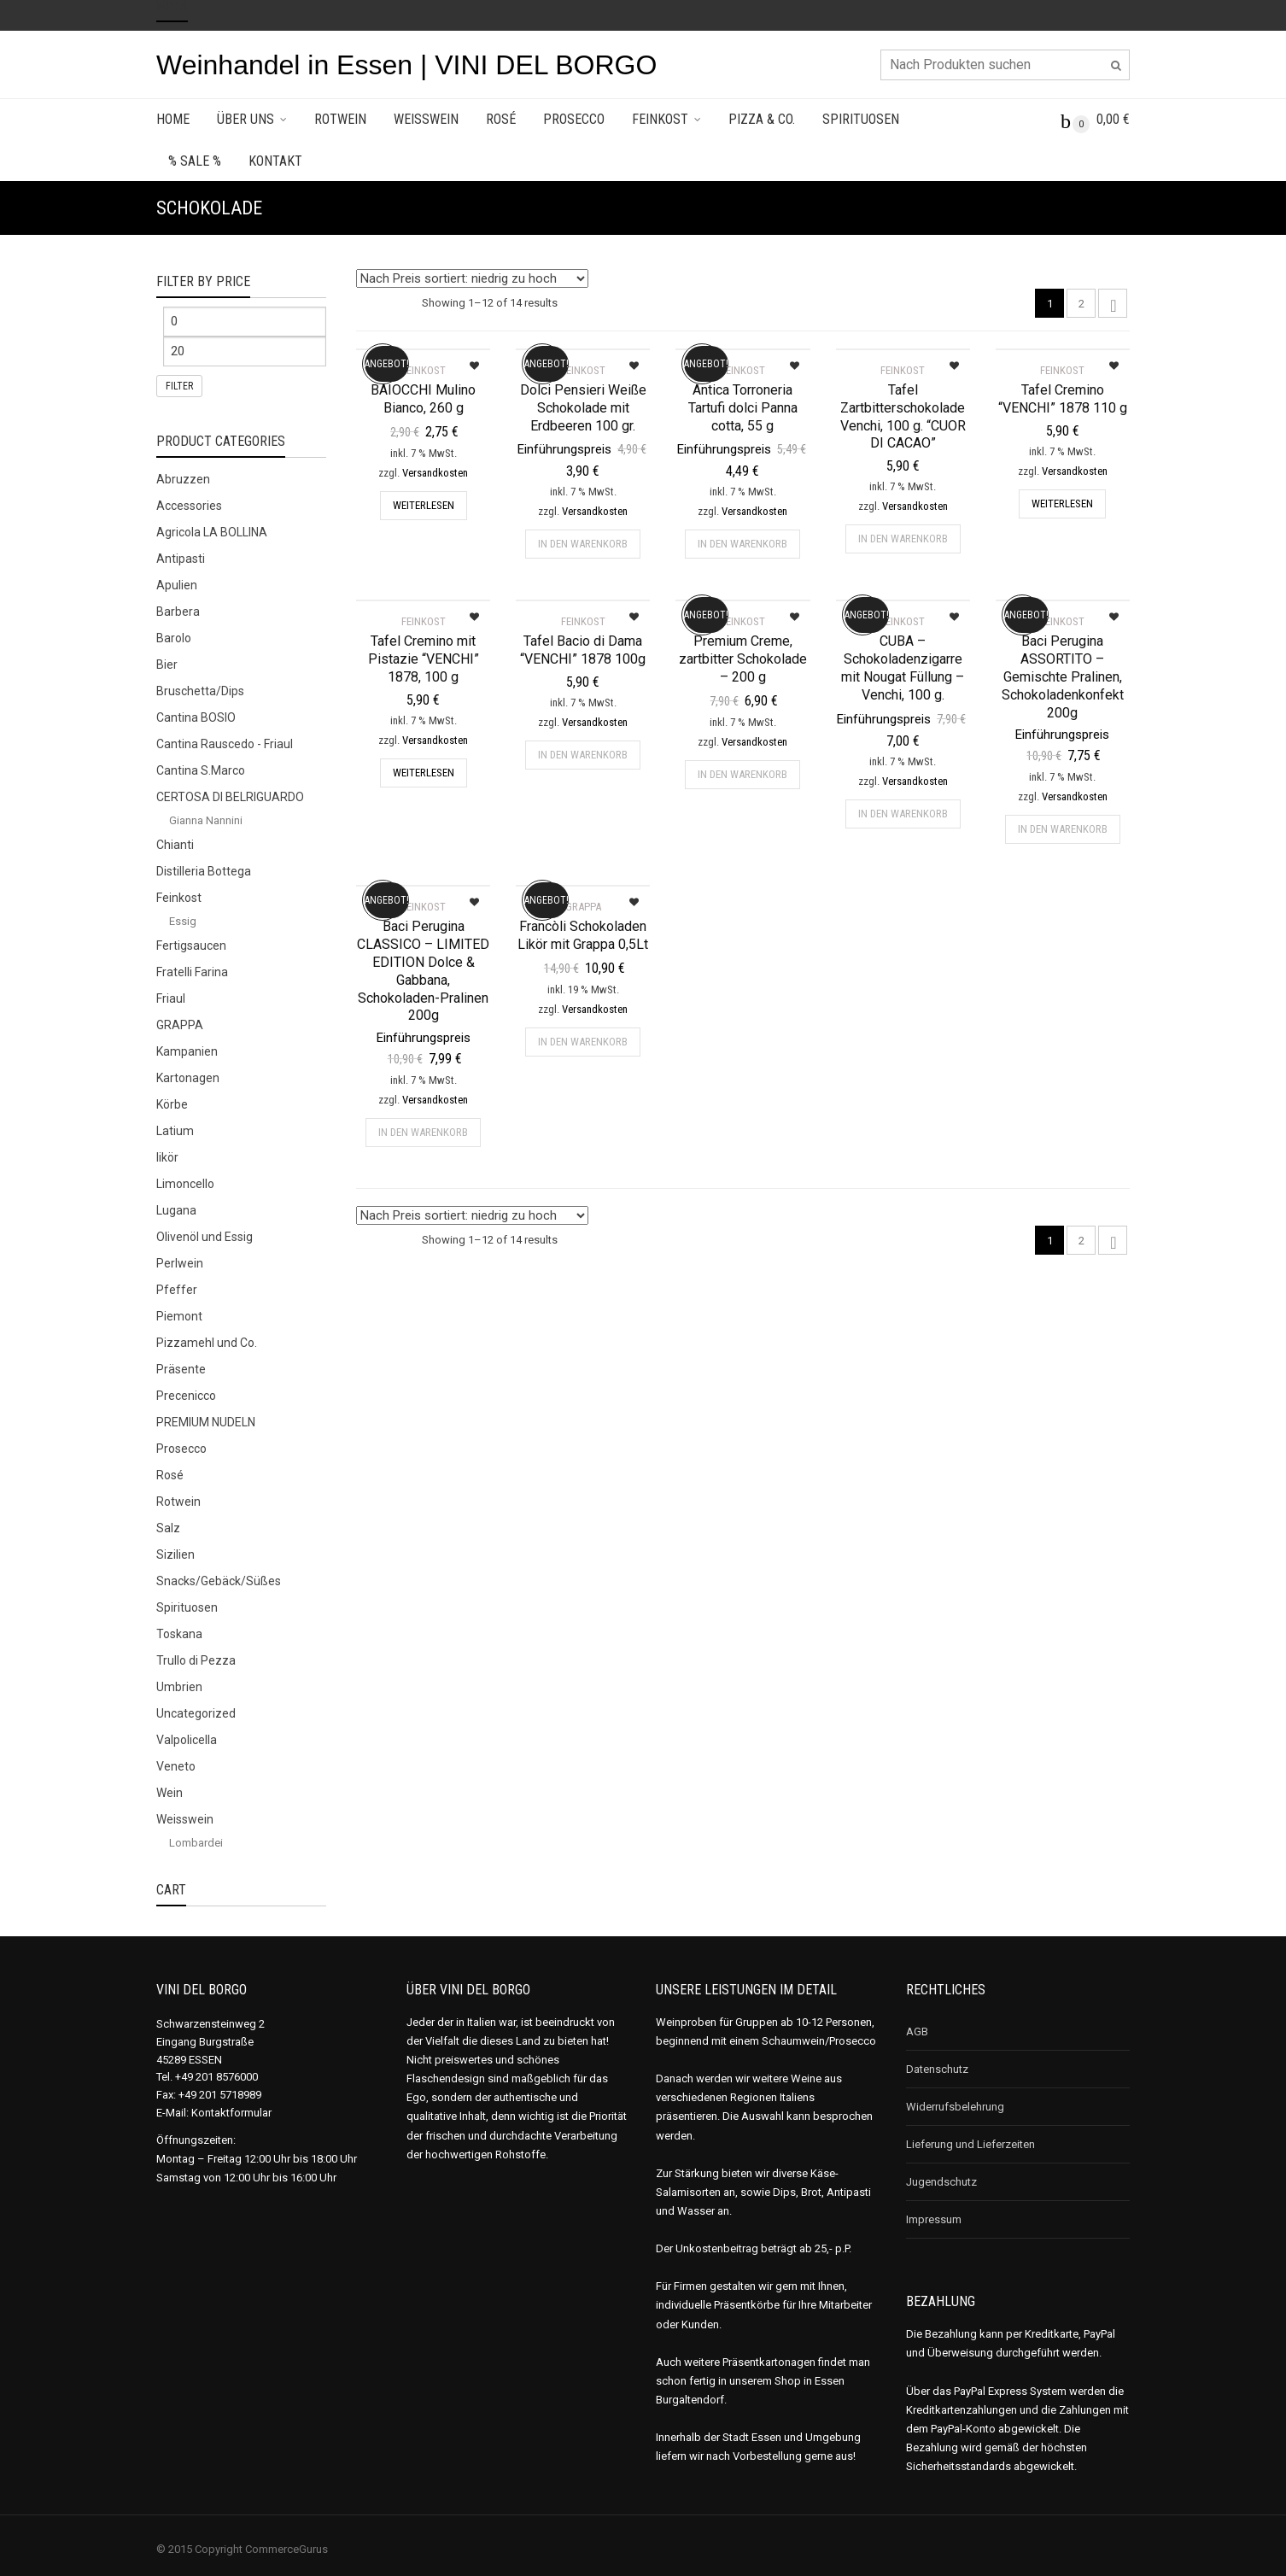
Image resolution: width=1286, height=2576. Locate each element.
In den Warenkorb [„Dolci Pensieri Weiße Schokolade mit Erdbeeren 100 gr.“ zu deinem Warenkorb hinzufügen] (583, 543)
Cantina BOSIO (196, 717)
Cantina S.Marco (200, 770)
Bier (167, 664)
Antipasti (180, 558)
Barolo (173, 638)
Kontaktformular (231, 2112)
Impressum (934, 2219)
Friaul (170, 998)
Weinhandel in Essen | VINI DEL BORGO (406, 65)
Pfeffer (176, 1290)
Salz (168, 1528)
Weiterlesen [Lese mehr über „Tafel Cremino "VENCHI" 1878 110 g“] (1062, 503)
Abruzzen (183, 479)
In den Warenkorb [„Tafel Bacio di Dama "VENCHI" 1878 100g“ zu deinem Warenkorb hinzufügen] (583, 754)
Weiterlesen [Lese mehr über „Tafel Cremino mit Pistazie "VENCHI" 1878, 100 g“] (423, 772)
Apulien (176, 585)
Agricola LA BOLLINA (211, 532)
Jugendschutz (941, 2181)
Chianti (175, 845)
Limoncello (185, 1184)
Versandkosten (435, 472)
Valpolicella (186, 1740)
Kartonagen (187, 1078)
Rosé (501, 119)
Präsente (181, 1369)
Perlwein (179, 1263)
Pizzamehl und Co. (206, 1342)
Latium (175, 1131)
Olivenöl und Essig (204, 1237)
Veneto (176, 1766)
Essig (182, 921)
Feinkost (660, 119)
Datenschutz (937, 2069)
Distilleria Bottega (203, 871)
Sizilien (175, 1554)
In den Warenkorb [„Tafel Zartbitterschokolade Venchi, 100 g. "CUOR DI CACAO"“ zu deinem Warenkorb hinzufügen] (903, 538)
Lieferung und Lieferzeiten (970, 2144)
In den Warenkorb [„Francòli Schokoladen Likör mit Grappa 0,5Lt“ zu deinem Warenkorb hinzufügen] (583, 1041)
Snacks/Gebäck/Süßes (218, 1581)
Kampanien (187, 1051)
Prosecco (574, 119)
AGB (917, 2031)
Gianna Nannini (206, 820)
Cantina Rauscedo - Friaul (224, 744)
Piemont (179, 1316)
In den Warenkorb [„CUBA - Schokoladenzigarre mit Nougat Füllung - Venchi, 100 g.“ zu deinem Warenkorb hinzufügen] (903, 813)
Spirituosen (860, 119)
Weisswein (426, 119)
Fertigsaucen (191, 945)
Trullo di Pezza (196, 1660)
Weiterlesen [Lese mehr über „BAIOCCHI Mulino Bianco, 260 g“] (423, 505)
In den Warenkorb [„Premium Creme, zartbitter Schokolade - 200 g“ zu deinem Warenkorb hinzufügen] (742, 774)
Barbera (178, 611)
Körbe (172, 1104)
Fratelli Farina (192, 972)
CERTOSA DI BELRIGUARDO (230, 797)
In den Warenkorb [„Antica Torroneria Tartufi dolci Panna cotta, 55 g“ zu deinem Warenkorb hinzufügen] (742, 543)
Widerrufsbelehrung (955, 2106)
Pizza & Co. (761, 119)
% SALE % (194, 161)
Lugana (176, 1210)
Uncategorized (196, 1713)
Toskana (179, 1634)
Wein (169, 1793)
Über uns (245, 119)
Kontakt (275, 161)
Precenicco (186, 1395)
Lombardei (196, 1842)
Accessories (189, 505)
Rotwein (340, 119)
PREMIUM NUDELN (205, 1422)
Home (173, 119)
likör (167, 1157)
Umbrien (179, 1687)
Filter (179, 386)
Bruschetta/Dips (200, 691)
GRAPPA (179, 1025)
